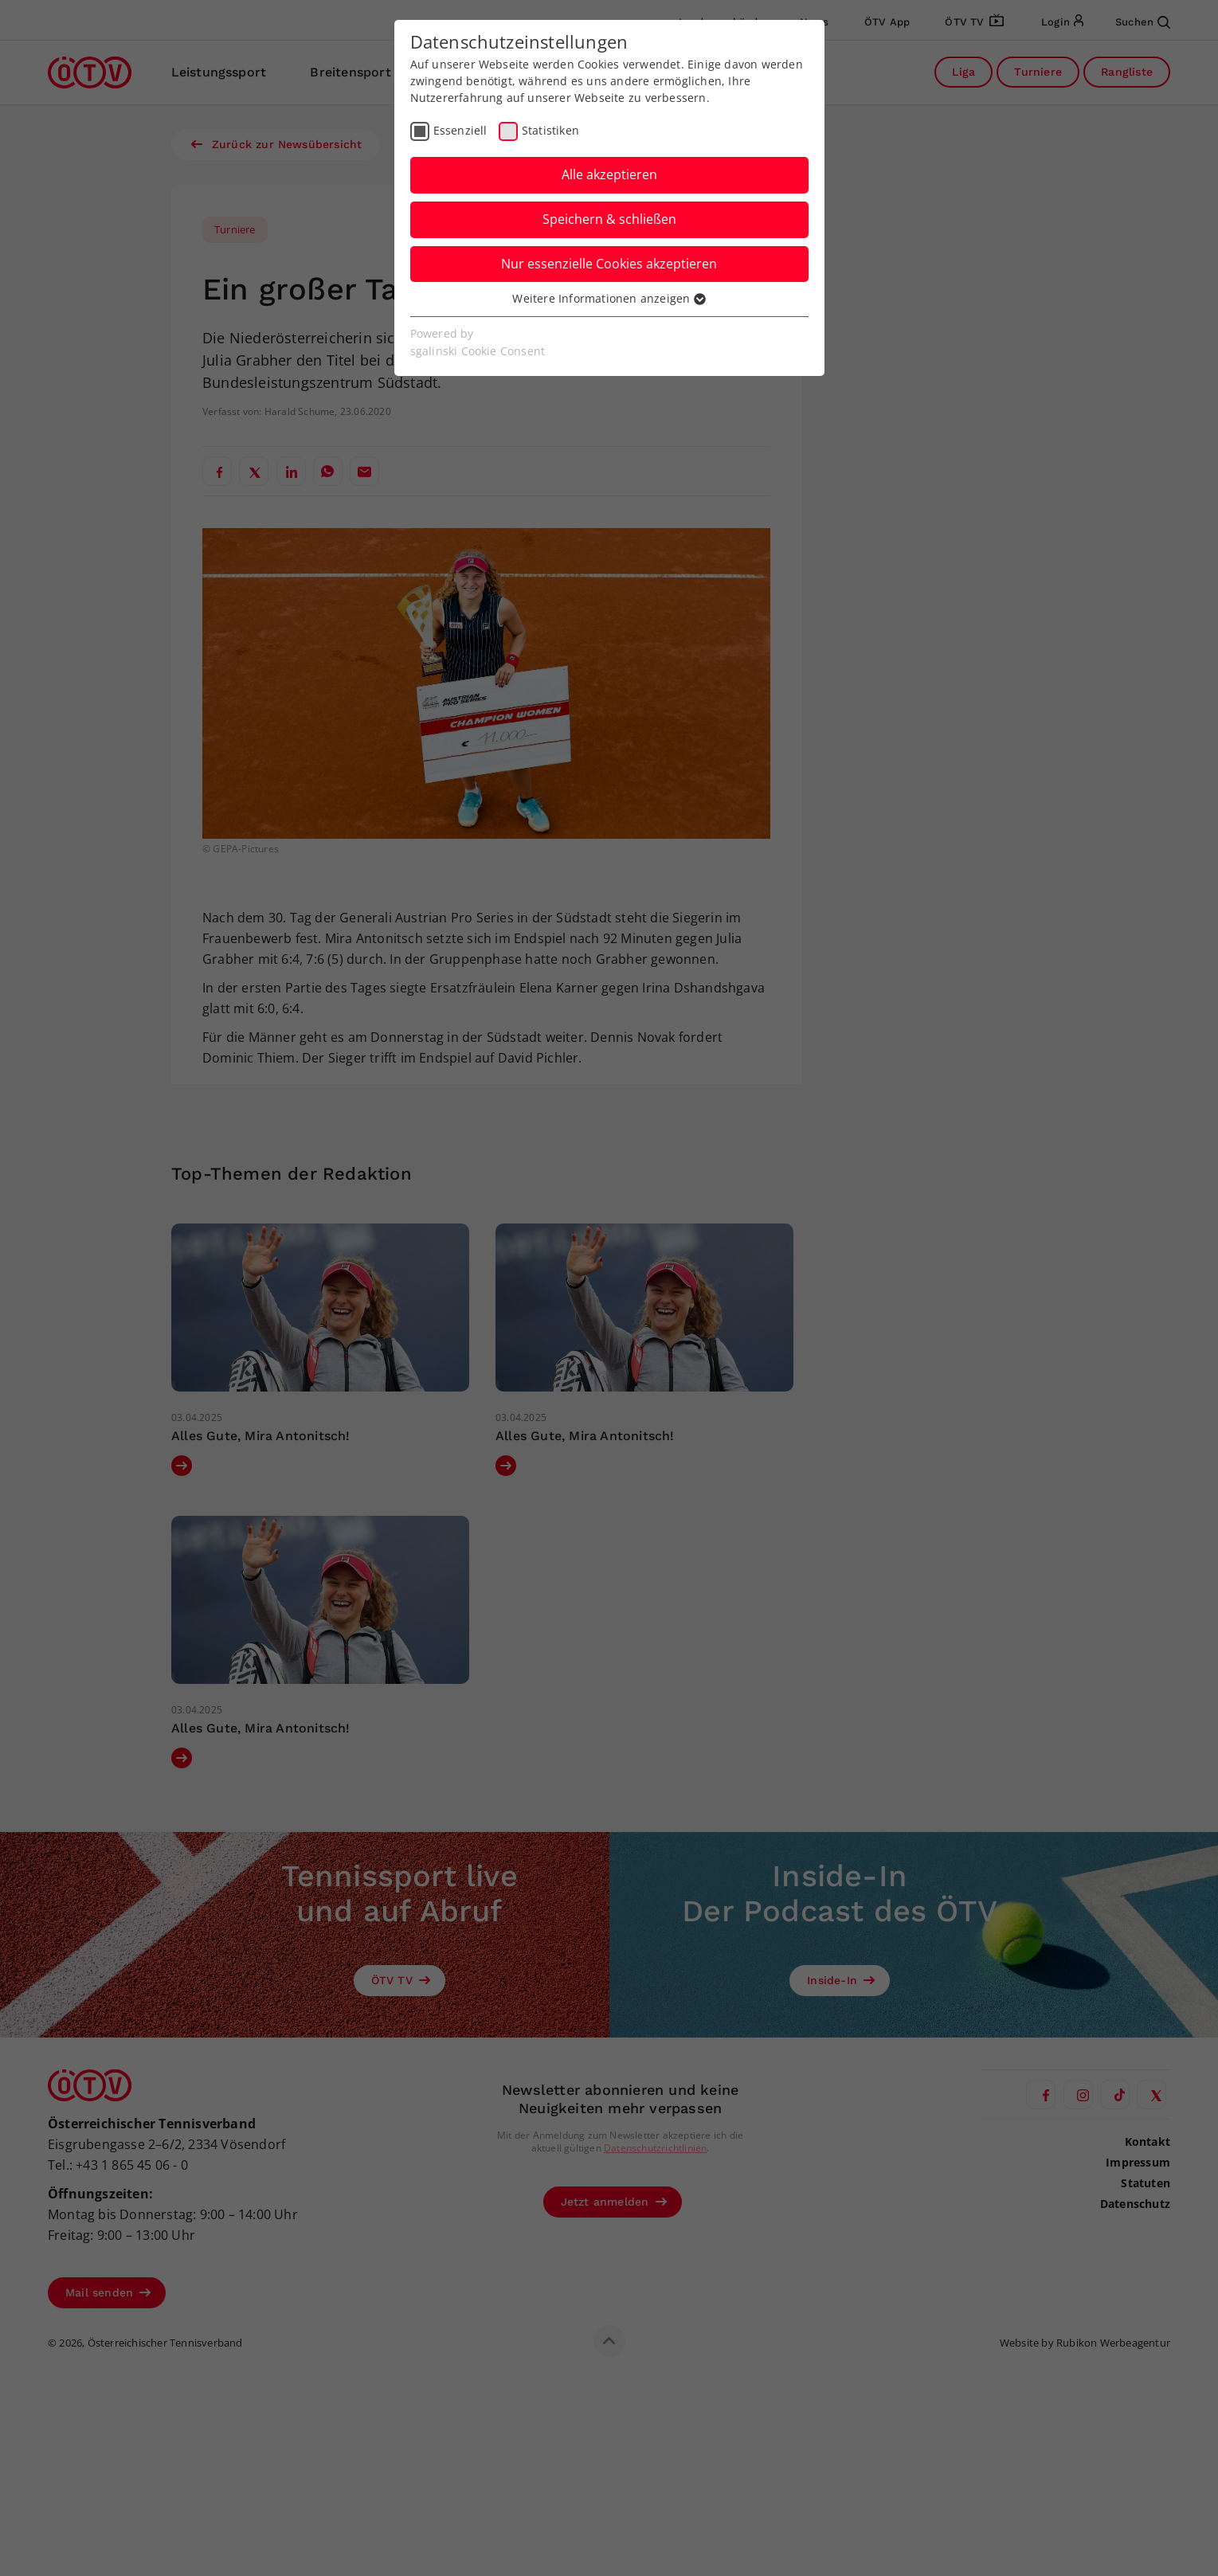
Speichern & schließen (609, 219)
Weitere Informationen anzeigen (608, 298)
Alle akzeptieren (609, 174)
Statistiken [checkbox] (550, 130)
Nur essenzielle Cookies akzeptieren (609, 263)
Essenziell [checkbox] (460, 130)
